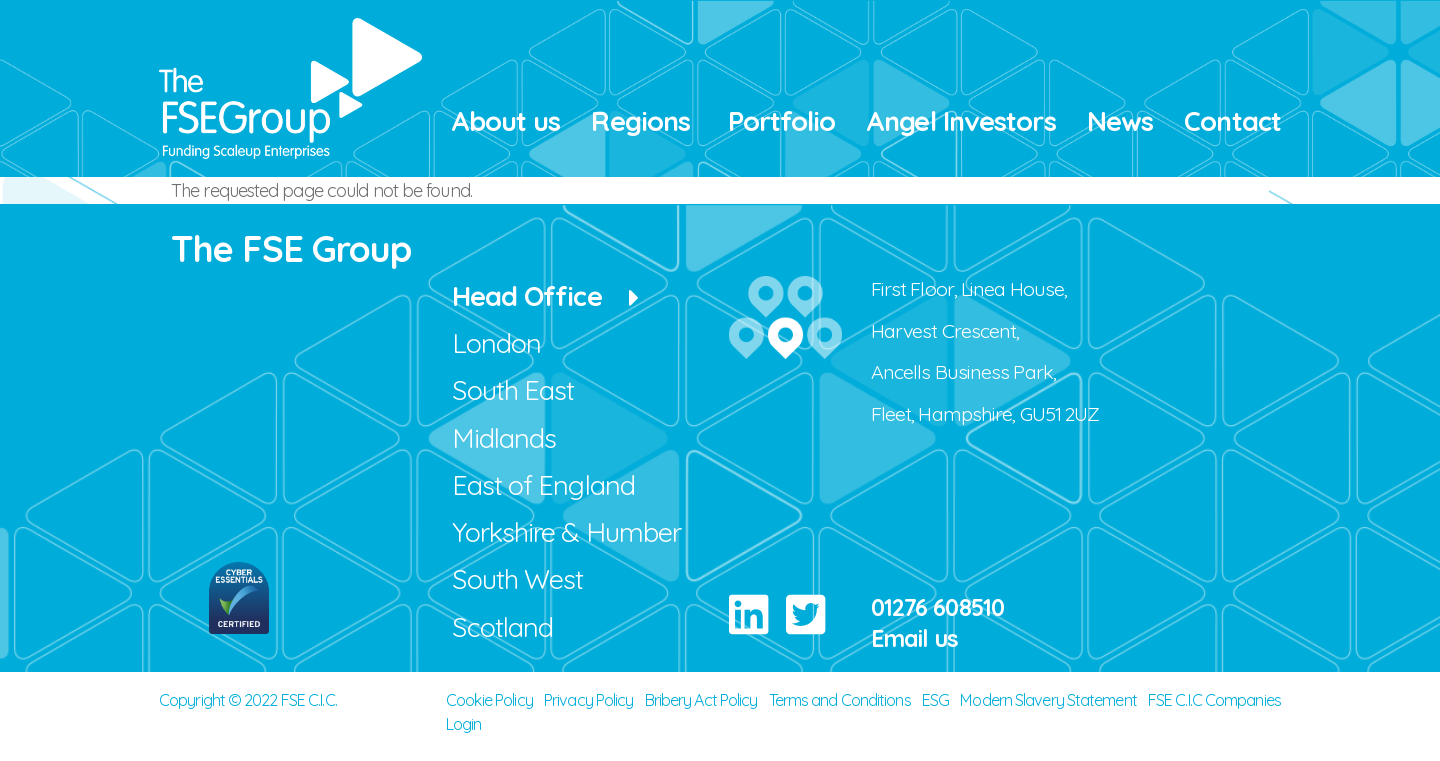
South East (513, 390)
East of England (544, 485)
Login (464, 724)
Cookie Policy (489, 700)
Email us (915, 638)
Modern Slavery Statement (1048, 700)
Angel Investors (961, 121)
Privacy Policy (588, 700)
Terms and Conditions (840, 700)
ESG (935, 700)
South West (518, 579)
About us (506, 121)
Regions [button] (640, 121)
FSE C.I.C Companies (1214, 700)
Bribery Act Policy (701, 700)
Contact (1232, 121)
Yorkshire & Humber (567, 532)
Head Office (527, 296)
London (497, 343)
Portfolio (781, 121)
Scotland (503, 627)
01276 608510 (937, 607)
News (1120, 121)
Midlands (504, 438)
